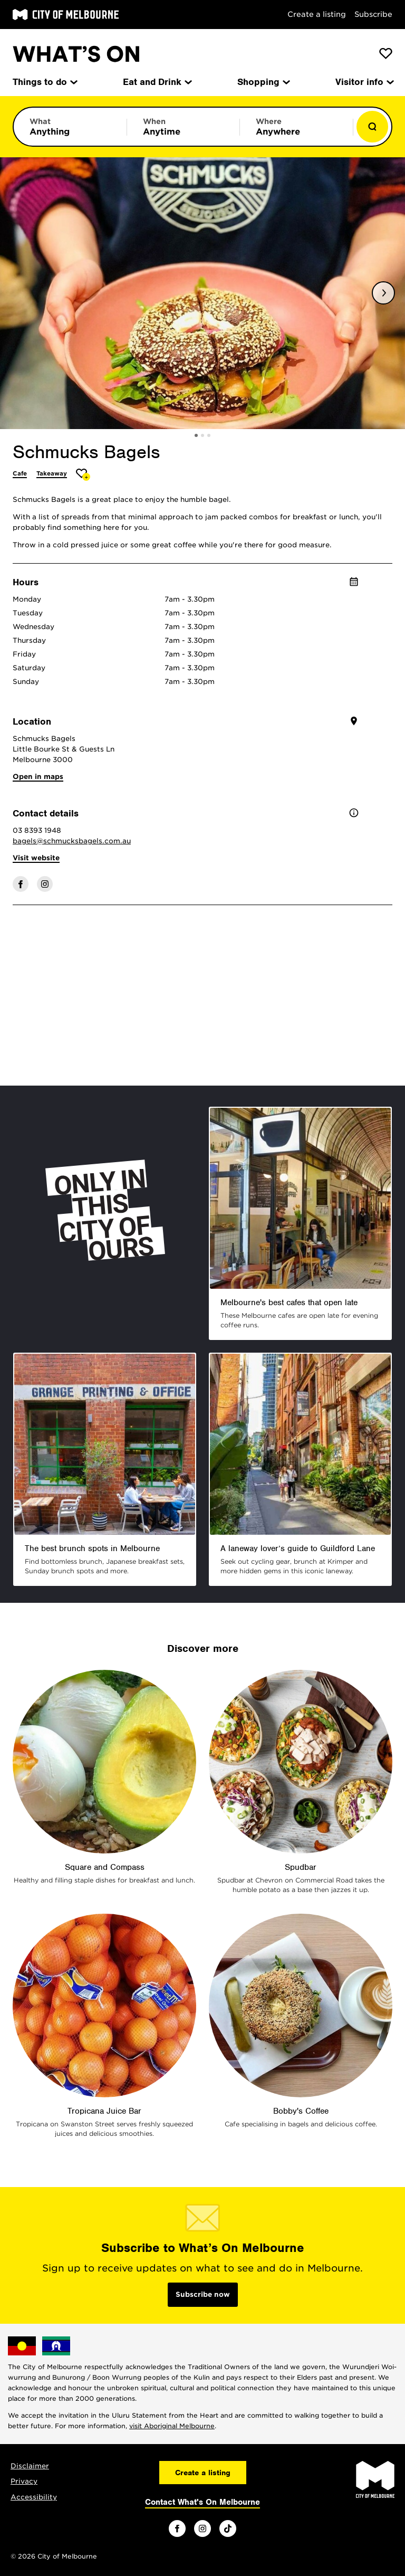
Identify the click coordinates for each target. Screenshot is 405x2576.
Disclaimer (30, 2466)
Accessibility (34, 2497)
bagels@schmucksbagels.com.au (72, 841)
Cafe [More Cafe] (20, 473)
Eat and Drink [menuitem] (156, 82)
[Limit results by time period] (183, 127)
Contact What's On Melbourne (202, 2502)
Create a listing (316, 14)
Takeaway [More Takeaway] (51, 473)
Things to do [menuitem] (44, 82)
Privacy (24, 2481)
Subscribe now (203, 2294)
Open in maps (38, 777)
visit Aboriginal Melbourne (172, 2426)
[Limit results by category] (70, 127)
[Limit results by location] (296, 127)
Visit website (36, 858)
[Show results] (372, 126)
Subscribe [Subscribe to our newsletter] (373, 14)
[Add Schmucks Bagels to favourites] (83, 475)
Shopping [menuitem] (262, 82)
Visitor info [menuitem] (363, 82)
